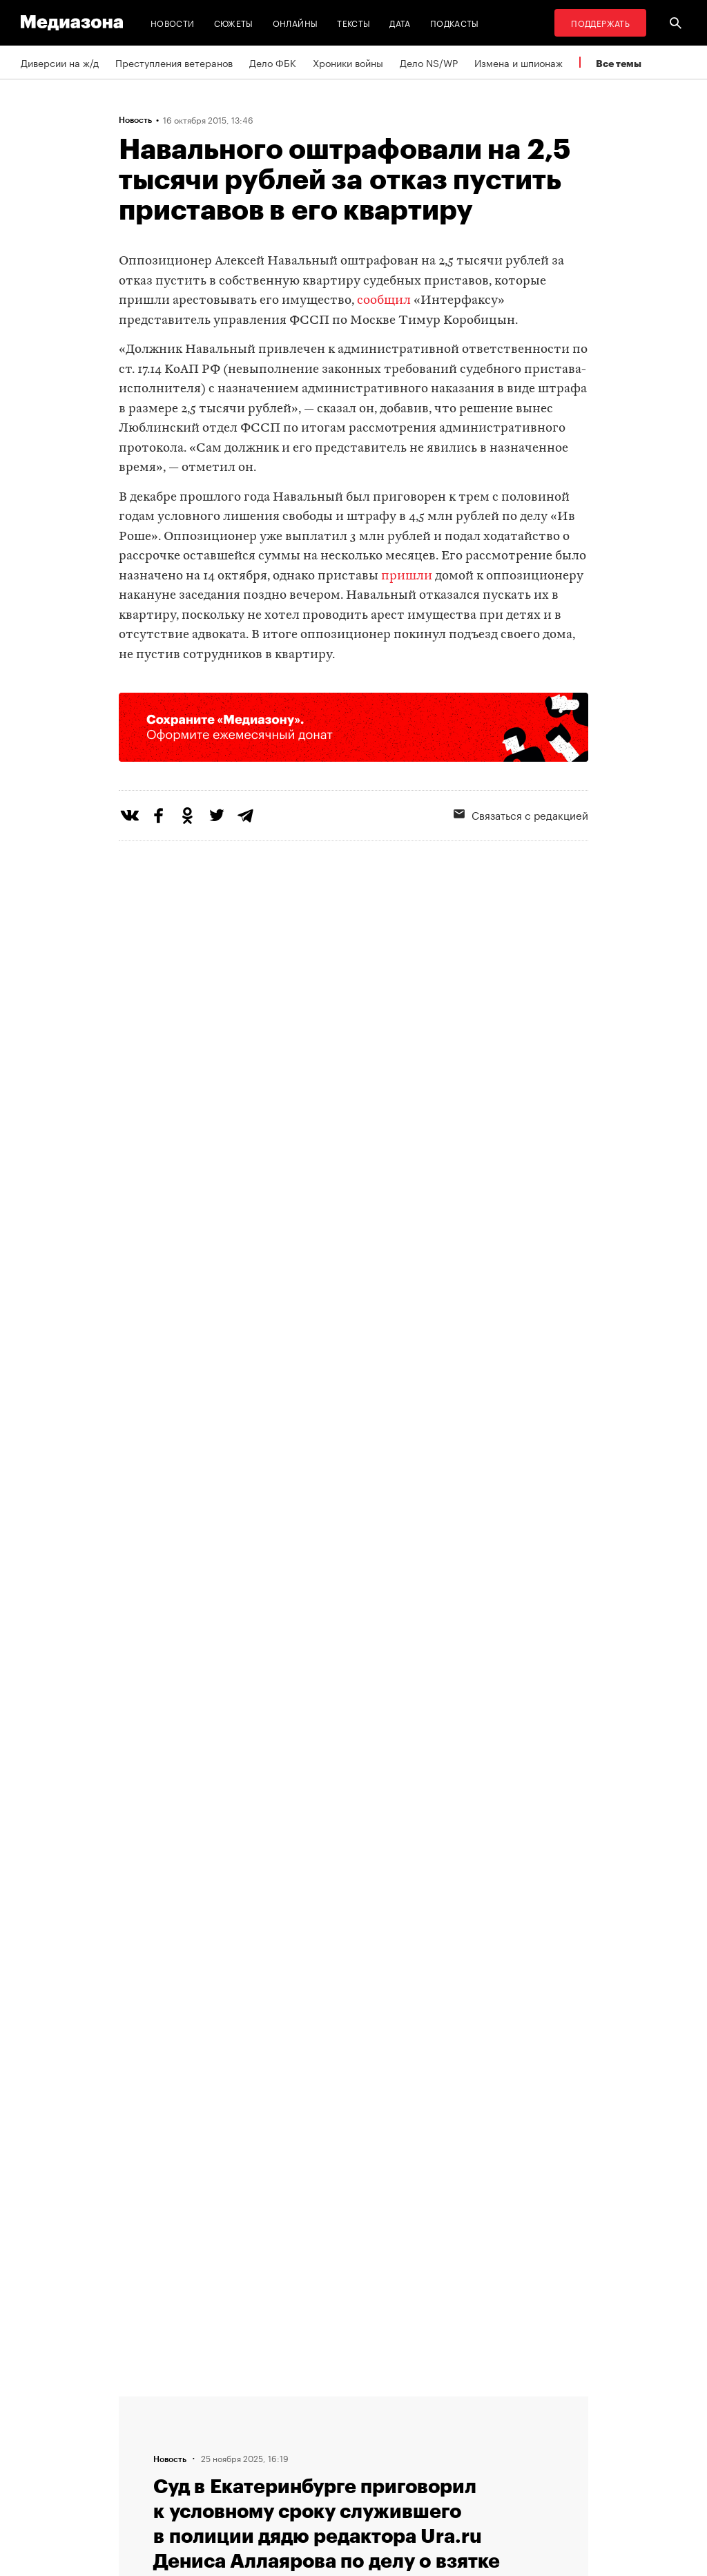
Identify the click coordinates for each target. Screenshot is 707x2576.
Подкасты (454, 22)
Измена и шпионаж (518, 62)
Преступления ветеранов (174, 62)
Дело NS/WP (429, 62)
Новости (173, 22)
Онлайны (295, 22)
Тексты (353, 22)
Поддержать (600, 22)
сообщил (384, 301)
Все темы (618, 63)
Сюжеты (233, 22)
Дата (399, 22)
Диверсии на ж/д (60, 62)
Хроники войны (348, 62)
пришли (406, 576)
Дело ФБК (272, 62)
